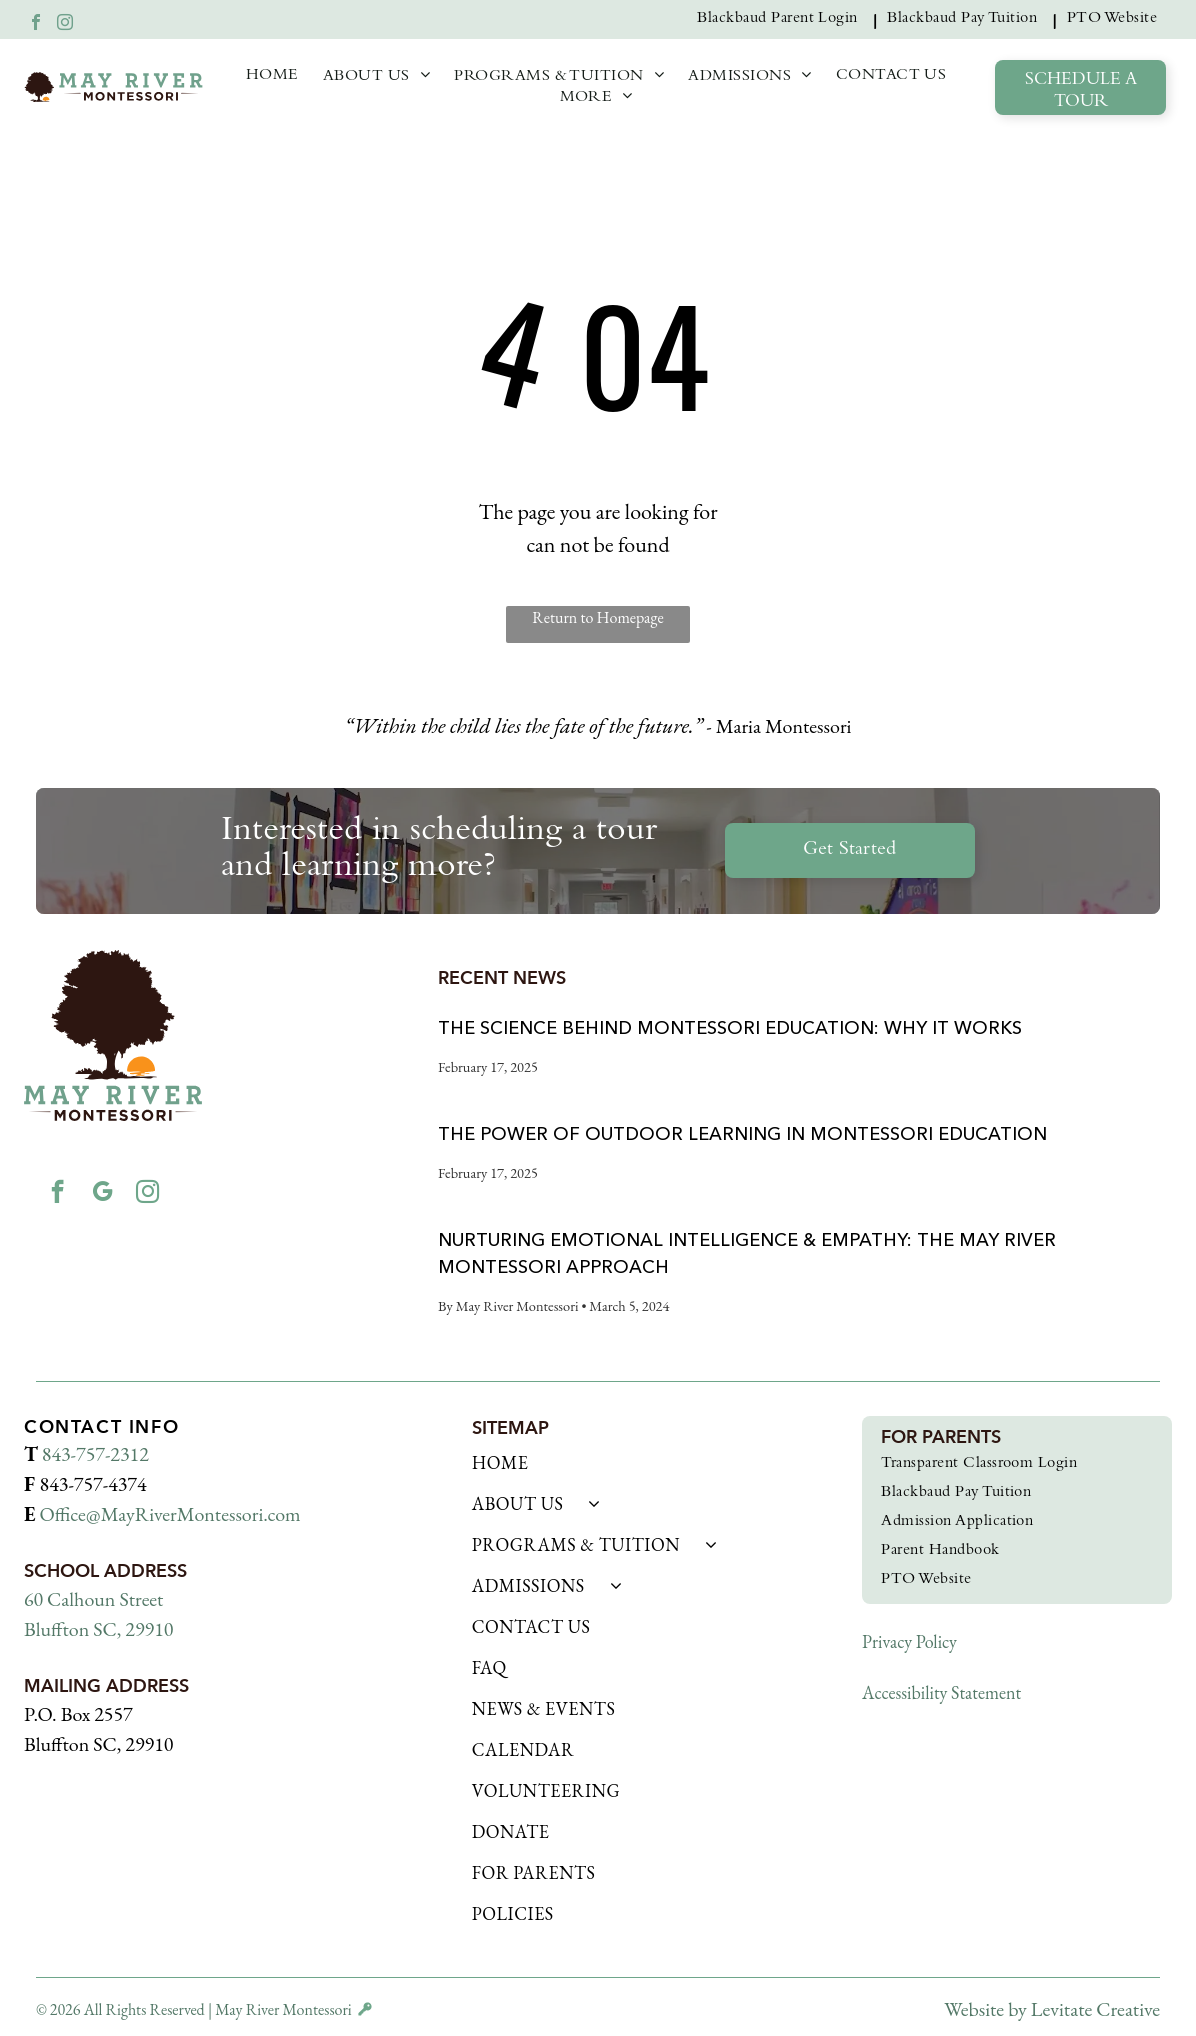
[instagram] (65, 24)
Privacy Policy (909, 1641)
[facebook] (36, 24)
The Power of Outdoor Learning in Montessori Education (742, 1134)
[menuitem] (782, 19)
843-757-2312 (95, 1454)
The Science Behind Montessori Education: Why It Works (730, 1028)
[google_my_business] (102, 1196)
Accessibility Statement (941, 1692)
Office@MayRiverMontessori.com (169, 1514)
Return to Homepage (597, 617)
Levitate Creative (1095, 2009)
